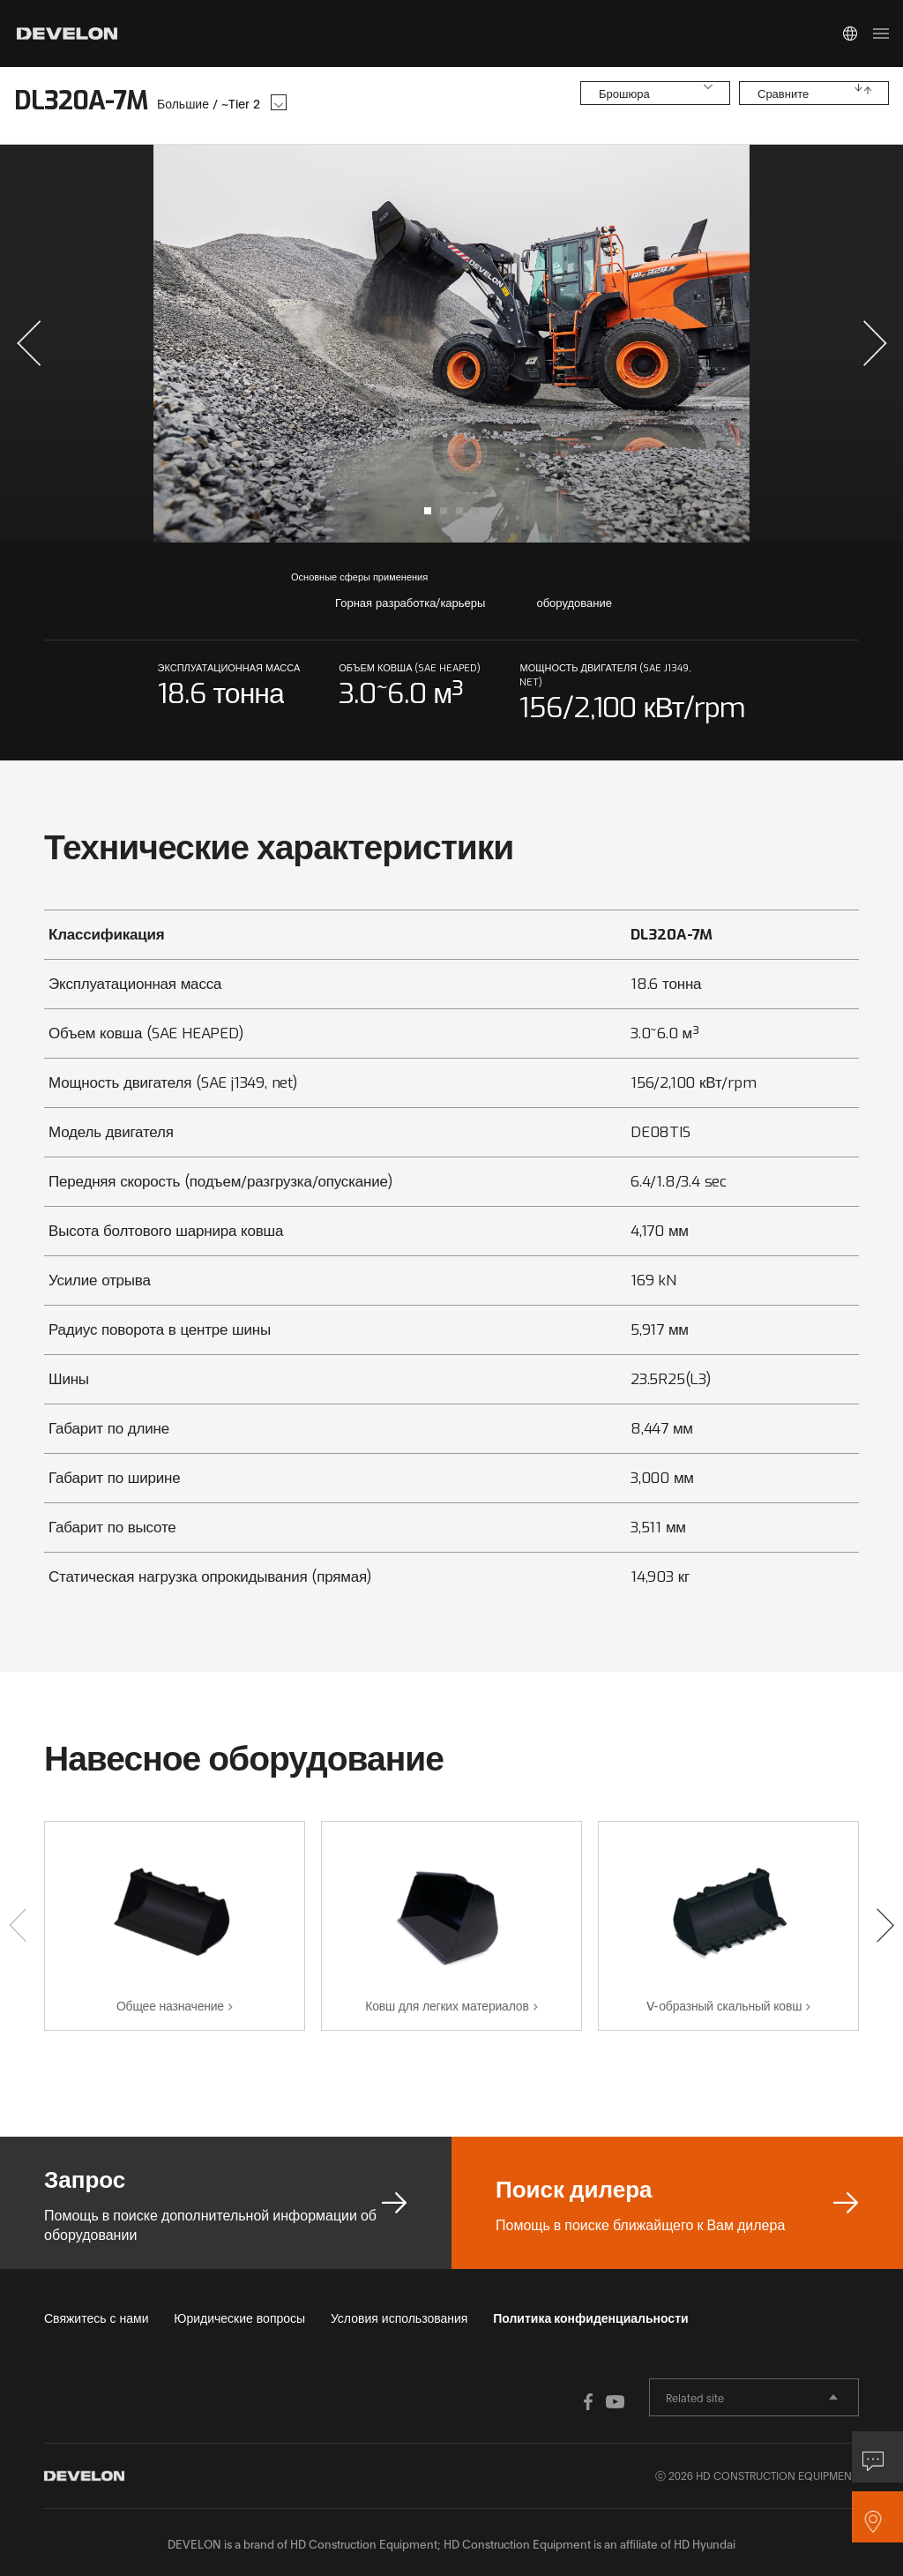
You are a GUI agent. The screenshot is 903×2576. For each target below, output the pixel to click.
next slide (671, 343)
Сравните (783, 99)
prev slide (232, 343)
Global (850, 33)
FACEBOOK (531, 2400)
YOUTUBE (566, 2400)
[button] (28, 343)
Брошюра (624, 99)
